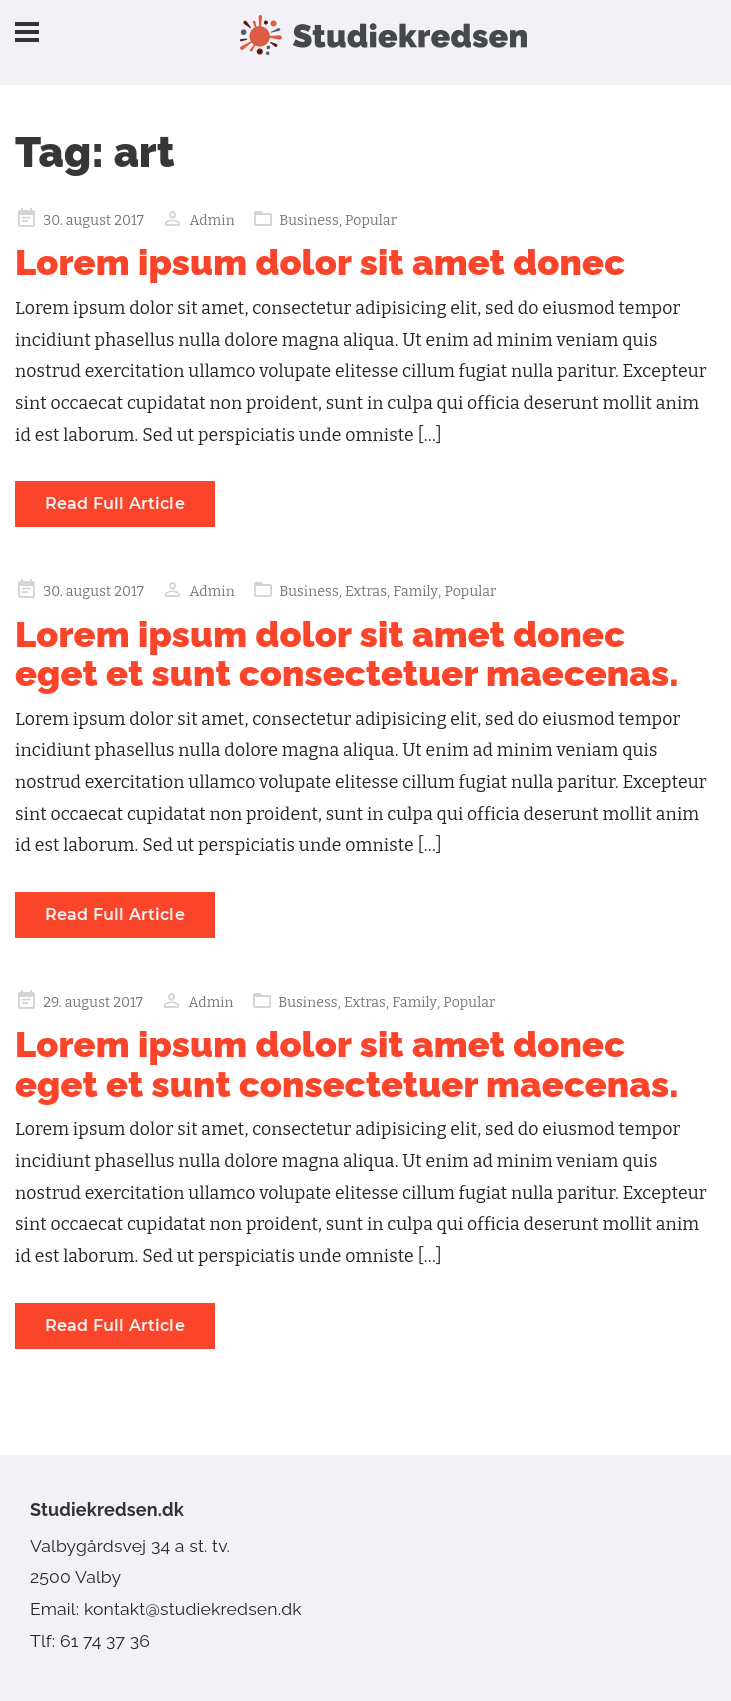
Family (415, 591)
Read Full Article (115, 503)
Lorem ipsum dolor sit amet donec (320, 262)
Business (309, 220)
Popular (371, 220)
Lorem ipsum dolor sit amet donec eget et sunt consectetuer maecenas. (347, 654)
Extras (366, 591)
